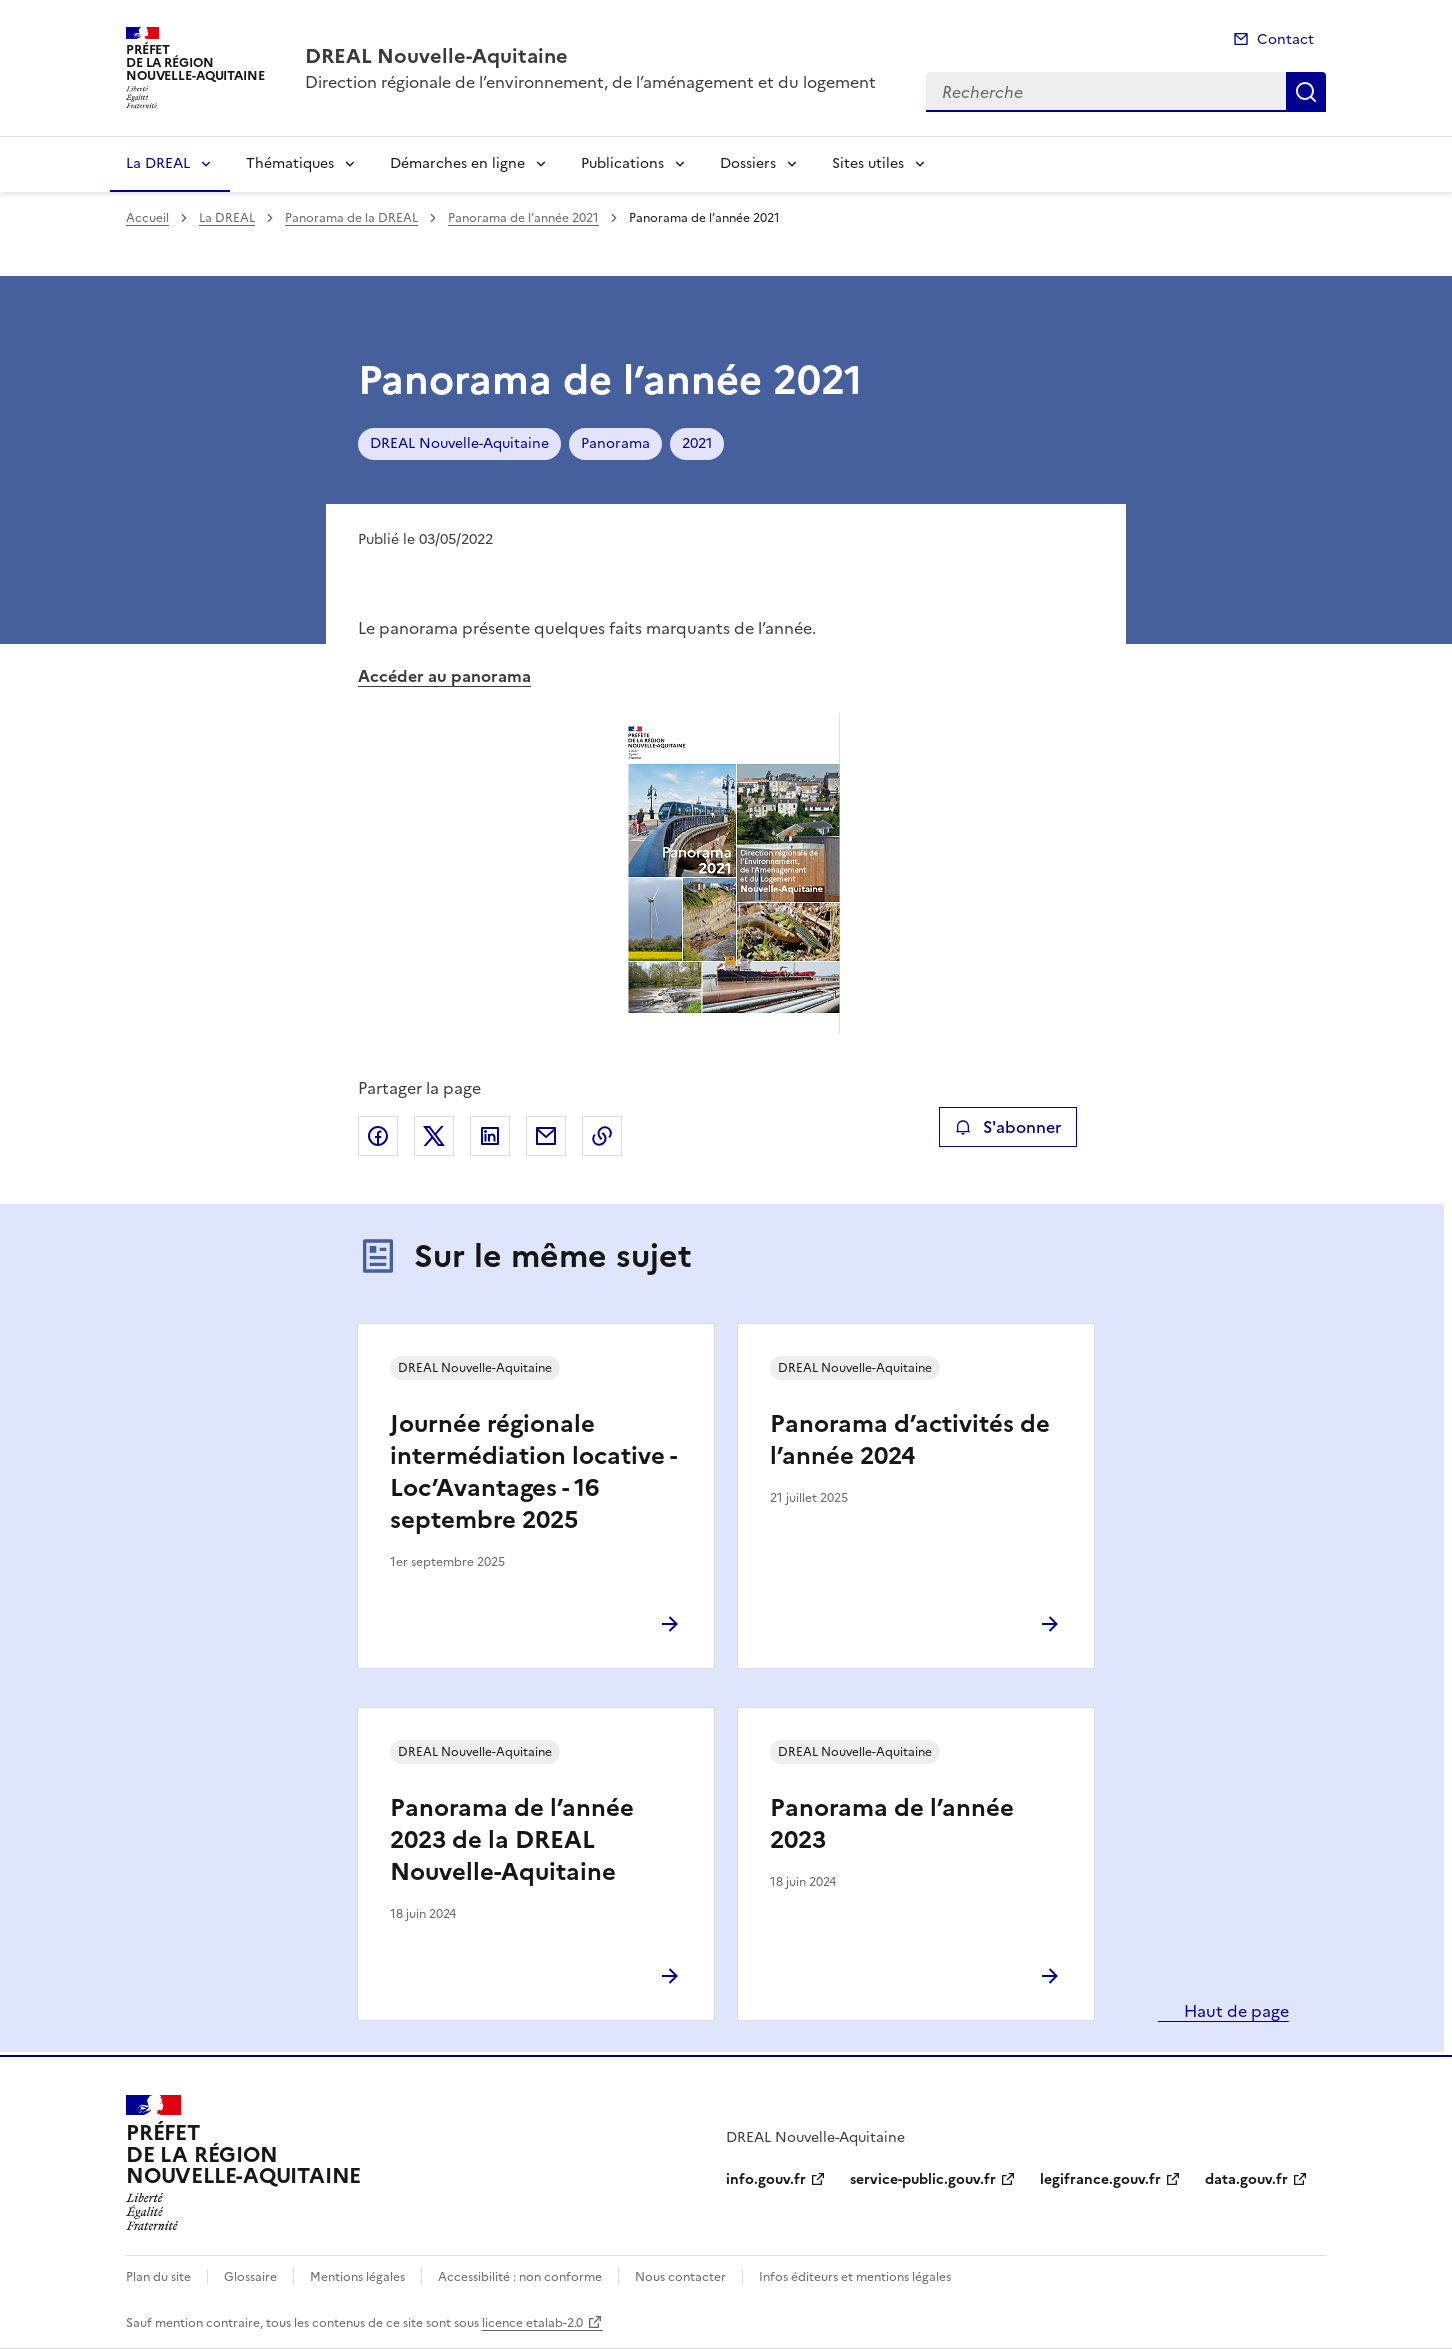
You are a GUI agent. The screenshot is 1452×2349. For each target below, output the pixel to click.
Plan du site (158, 2277)
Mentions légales (357, 2277)
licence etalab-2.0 (532, 2323)
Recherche (1306, 92)
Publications (622, 163)
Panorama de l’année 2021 (523, 218)
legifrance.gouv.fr (1100, 2179)
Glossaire (250, 2277)
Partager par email (546, 1136)
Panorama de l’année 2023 (892, 1824)
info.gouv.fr (766, 2179)
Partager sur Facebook (378, 1136)
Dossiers (748, 163)
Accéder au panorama (444, 676)
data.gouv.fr (1246, 2179)
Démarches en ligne (457, 163)
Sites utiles (868, 163)
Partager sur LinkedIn (490, 1136)
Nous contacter (680, 2277)
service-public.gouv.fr (923, 2179)
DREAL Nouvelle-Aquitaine (459, 443)
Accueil (147, 218)
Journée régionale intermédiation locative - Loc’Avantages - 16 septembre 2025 (533, 1472)
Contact (1285, 39)
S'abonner (1007, 1127)
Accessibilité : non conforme (520, 2277)
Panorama (615, 443)
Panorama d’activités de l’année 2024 (910, 1440)
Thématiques (290, 163)
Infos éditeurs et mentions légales (855, 2277)
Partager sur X (434, 1136)
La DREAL (158, 163)
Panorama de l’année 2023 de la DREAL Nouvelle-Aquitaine (512, 1840)
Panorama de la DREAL (351, 218)
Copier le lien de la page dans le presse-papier (602, 1136)
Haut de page (1234, 2011)
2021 (697, 443)
